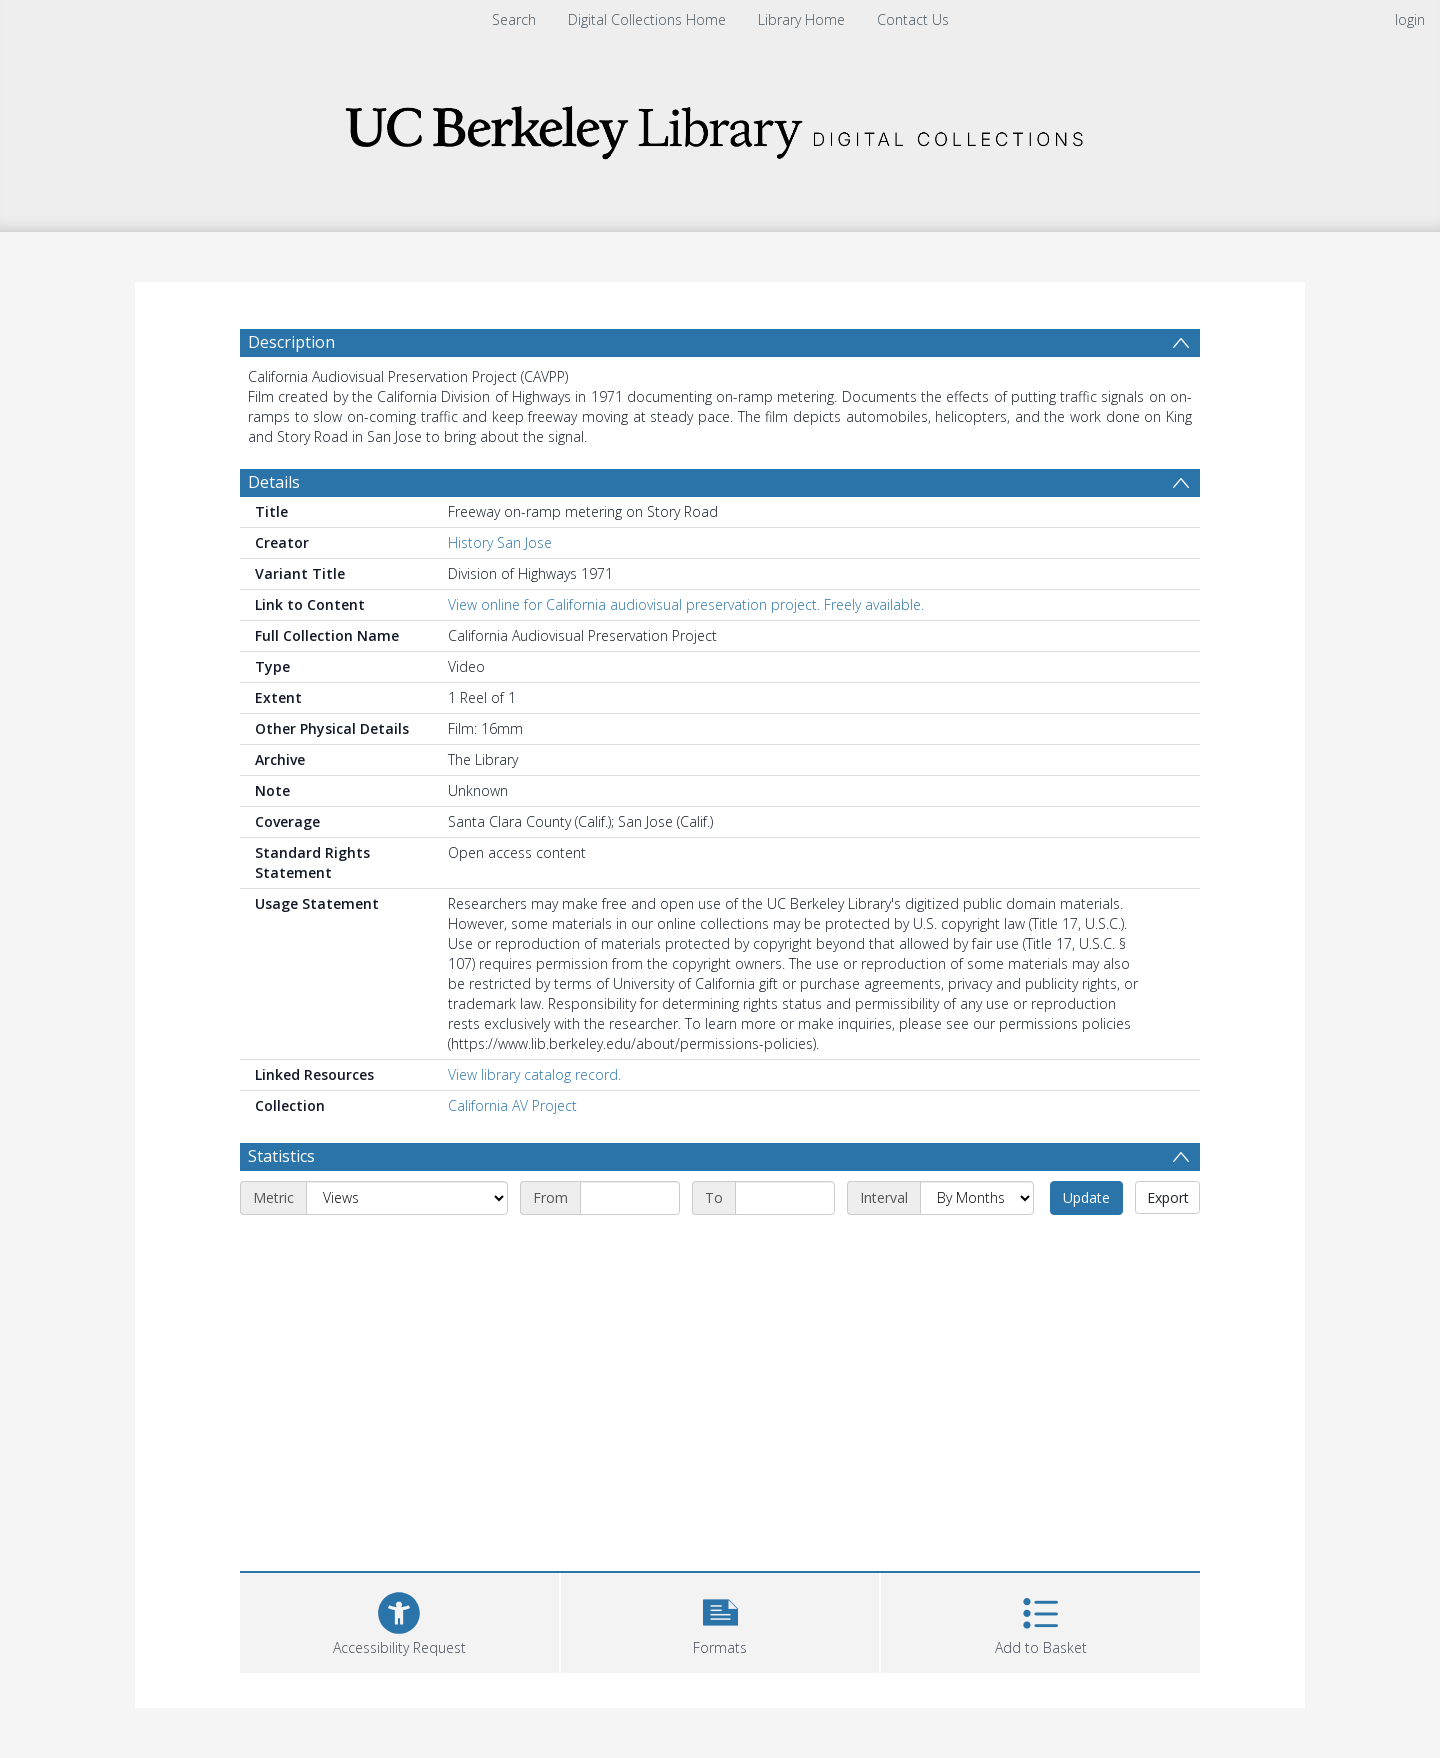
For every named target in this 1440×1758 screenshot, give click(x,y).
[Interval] (977, 1198)
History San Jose (500, 542)
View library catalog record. (534, 1074)
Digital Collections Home (647, 19)
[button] (720, 1620)
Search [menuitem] (514, 19)
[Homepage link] (720, 126)
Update (1086, 1197)
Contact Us (913, 19)
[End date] (785, 1198)
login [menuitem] (1410, 19)
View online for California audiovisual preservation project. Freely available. (686, 604)
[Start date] (630, 1198)
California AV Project (512, 1105)
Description (291, 342)
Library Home (801, 19)
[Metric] (407, 1198)
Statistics (281, 1156)
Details (274, 482)
